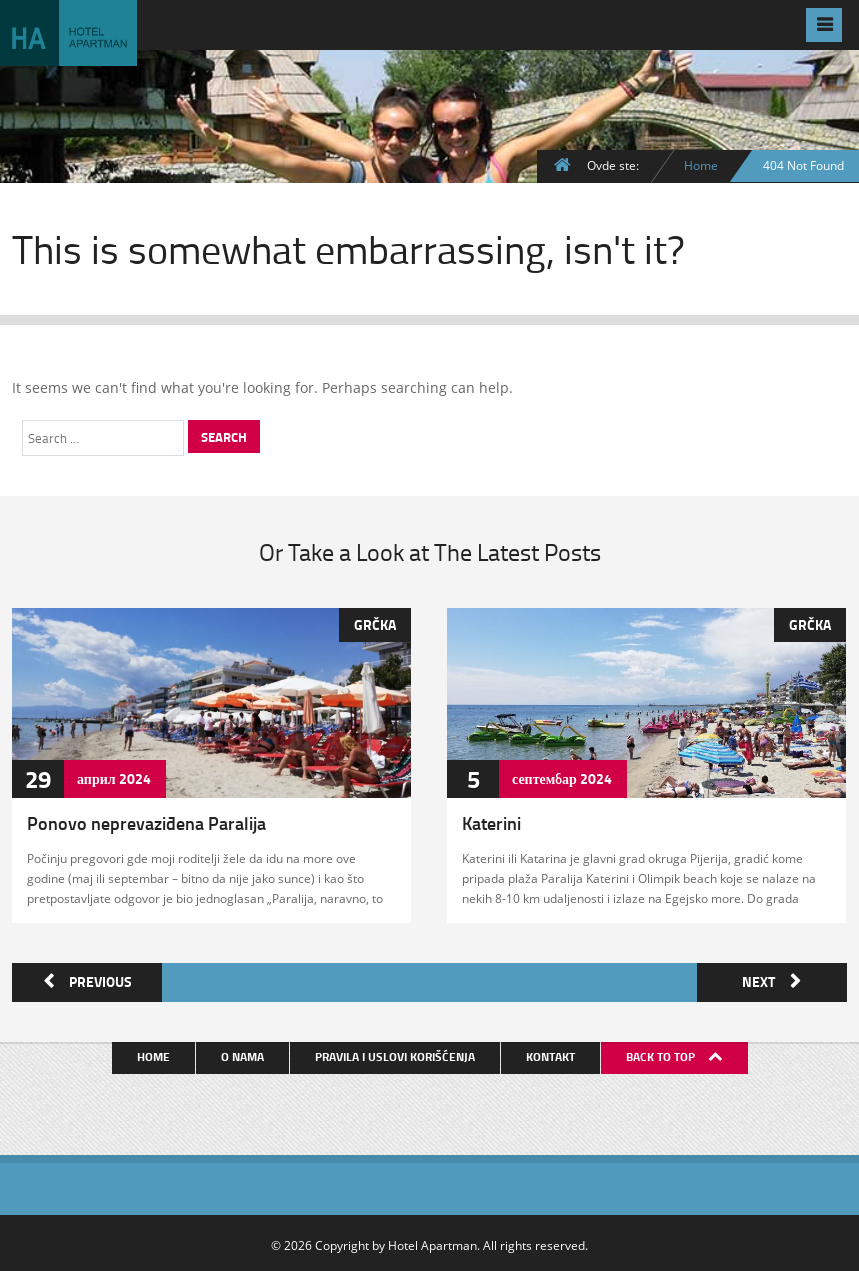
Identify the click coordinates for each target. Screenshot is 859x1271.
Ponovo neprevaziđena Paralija (146, 822)
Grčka (375, 623)
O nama (244, 1052)
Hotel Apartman (432, 1241)
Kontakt (552, 1052)
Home (701, 165)
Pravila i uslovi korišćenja (397, 1052)
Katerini (491, 822)
